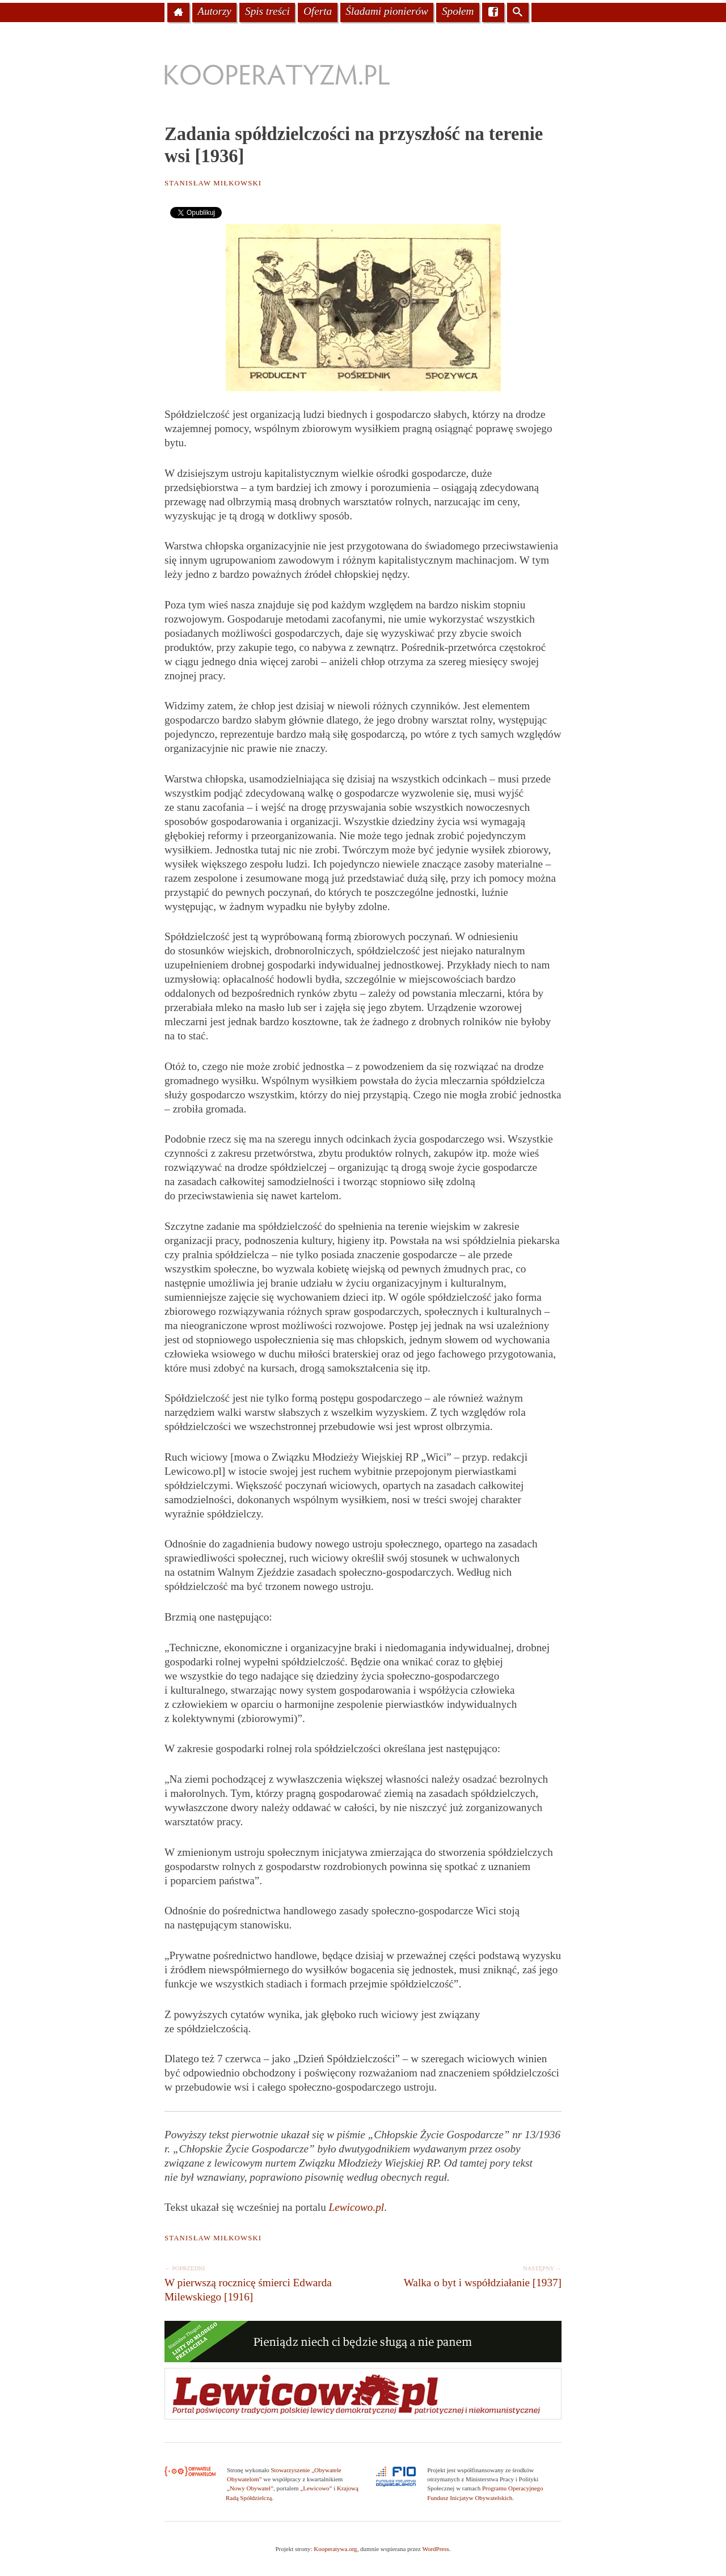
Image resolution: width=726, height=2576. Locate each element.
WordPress (435, 2548)
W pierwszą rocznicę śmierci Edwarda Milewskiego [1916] (261, 2282)
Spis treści (267, 11)
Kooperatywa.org (335, 2548)
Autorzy (214, 11)
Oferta (317, 11)
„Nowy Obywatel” (250, 2488)
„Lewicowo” (316, 2488)
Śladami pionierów (386, 11)
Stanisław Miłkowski (212, 183)
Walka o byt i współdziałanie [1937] (464, 2275)
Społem (458, 11)
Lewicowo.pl (357, 2207)
